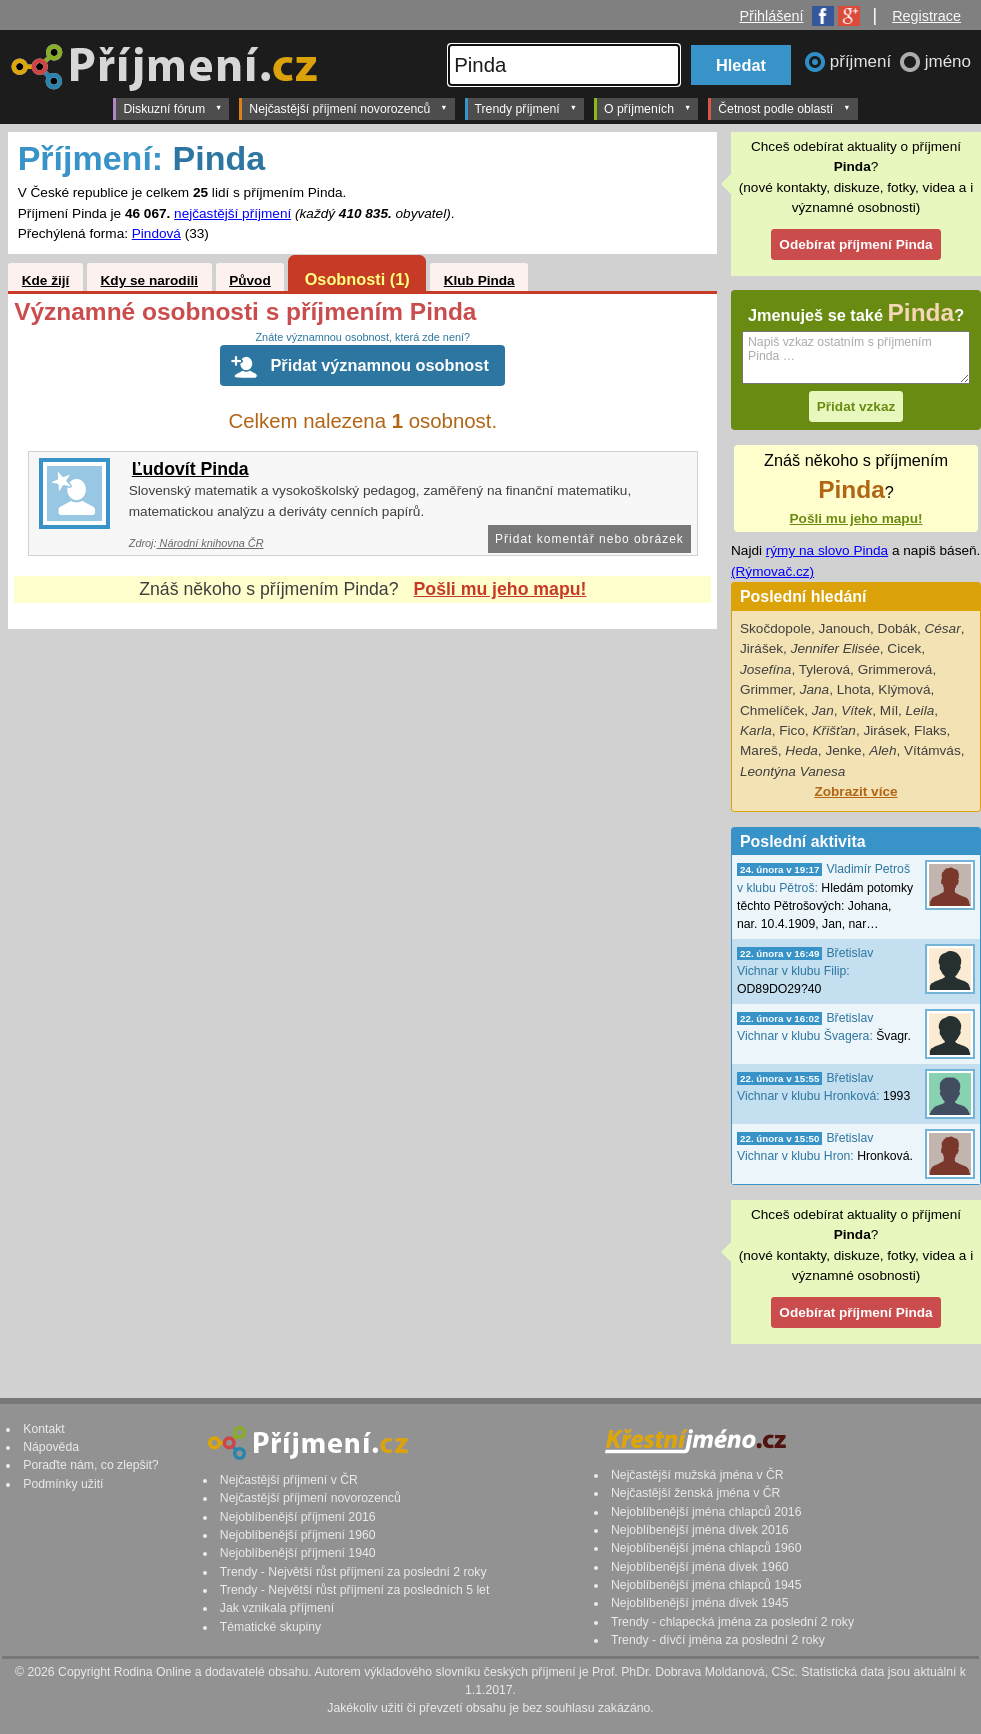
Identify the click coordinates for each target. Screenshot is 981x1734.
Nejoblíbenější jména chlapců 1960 (706, 1548)
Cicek (904, 648)
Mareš (759, 750)
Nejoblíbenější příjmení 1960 (298, 1535)
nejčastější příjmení (232, 213)
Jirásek (884, 730)
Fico (792, 730)
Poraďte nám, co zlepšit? (90, 1465)
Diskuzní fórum (172, 108)
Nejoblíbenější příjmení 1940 (298, 1553)
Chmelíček (772, 710)
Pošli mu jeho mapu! (500, 589)
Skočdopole (775, 628)
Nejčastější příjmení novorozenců (348, 108)
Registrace (926, 16)
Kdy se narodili (149, 280)
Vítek (856, 710)
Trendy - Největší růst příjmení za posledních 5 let (355, 1590)
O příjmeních (647, 108)
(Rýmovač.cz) (772, 571)
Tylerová (824, 669)
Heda (801, 750)
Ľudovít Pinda (190, 469)
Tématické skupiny (270, 1627)
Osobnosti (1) (357, 279)
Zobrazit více (855, 791)
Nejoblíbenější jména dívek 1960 (700, 1567)
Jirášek (761, 648)
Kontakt (44, 1429)
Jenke (843, 750)
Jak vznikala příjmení (277, 1608)
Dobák (897, 628)
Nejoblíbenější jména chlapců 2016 (706, 1512)
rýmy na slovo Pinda (827, 550)
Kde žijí (46, 280)
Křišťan (834, 730)
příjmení (863, 61)
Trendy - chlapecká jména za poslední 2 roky (732, 1622)
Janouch (844, 628)
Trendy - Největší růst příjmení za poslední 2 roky (353, 1572)
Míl (889, 710)
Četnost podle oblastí (784, 108)
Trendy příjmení (526, 108)
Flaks (930, 730)
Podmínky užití (63, 1484)
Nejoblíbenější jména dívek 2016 (700, 1530)
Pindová (156, 233)
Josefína (765, 669)
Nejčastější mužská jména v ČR (697, 1475)
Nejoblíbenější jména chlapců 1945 (706, 1585)
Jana (814, 689)
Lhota (854, 689)
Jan (823, 710)
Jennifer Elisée (835, 648)
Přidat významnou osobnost (379, 365)
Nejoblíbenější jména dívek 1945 (700, 1603)
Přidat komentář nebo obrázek (589, 539)
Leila (920, 710)
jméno (948, 61)
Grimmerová (895, 669)
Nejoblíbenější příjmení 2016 (298, 1517)
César (942, 628)
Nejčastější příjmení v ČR (289, 1480)
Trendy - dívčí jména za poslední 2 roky (718, 1640)
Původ (250, 280)
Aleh (882, 750)
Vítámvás (932, 750)
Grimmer (766, 689)
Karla (756, 730)
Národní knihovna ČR (210, 543)
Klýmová (904, 689)
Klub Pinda (479, 280)
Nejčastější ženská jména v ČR (695, 1493)
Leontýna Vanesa (792, 771)
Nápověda (51, 1447)
